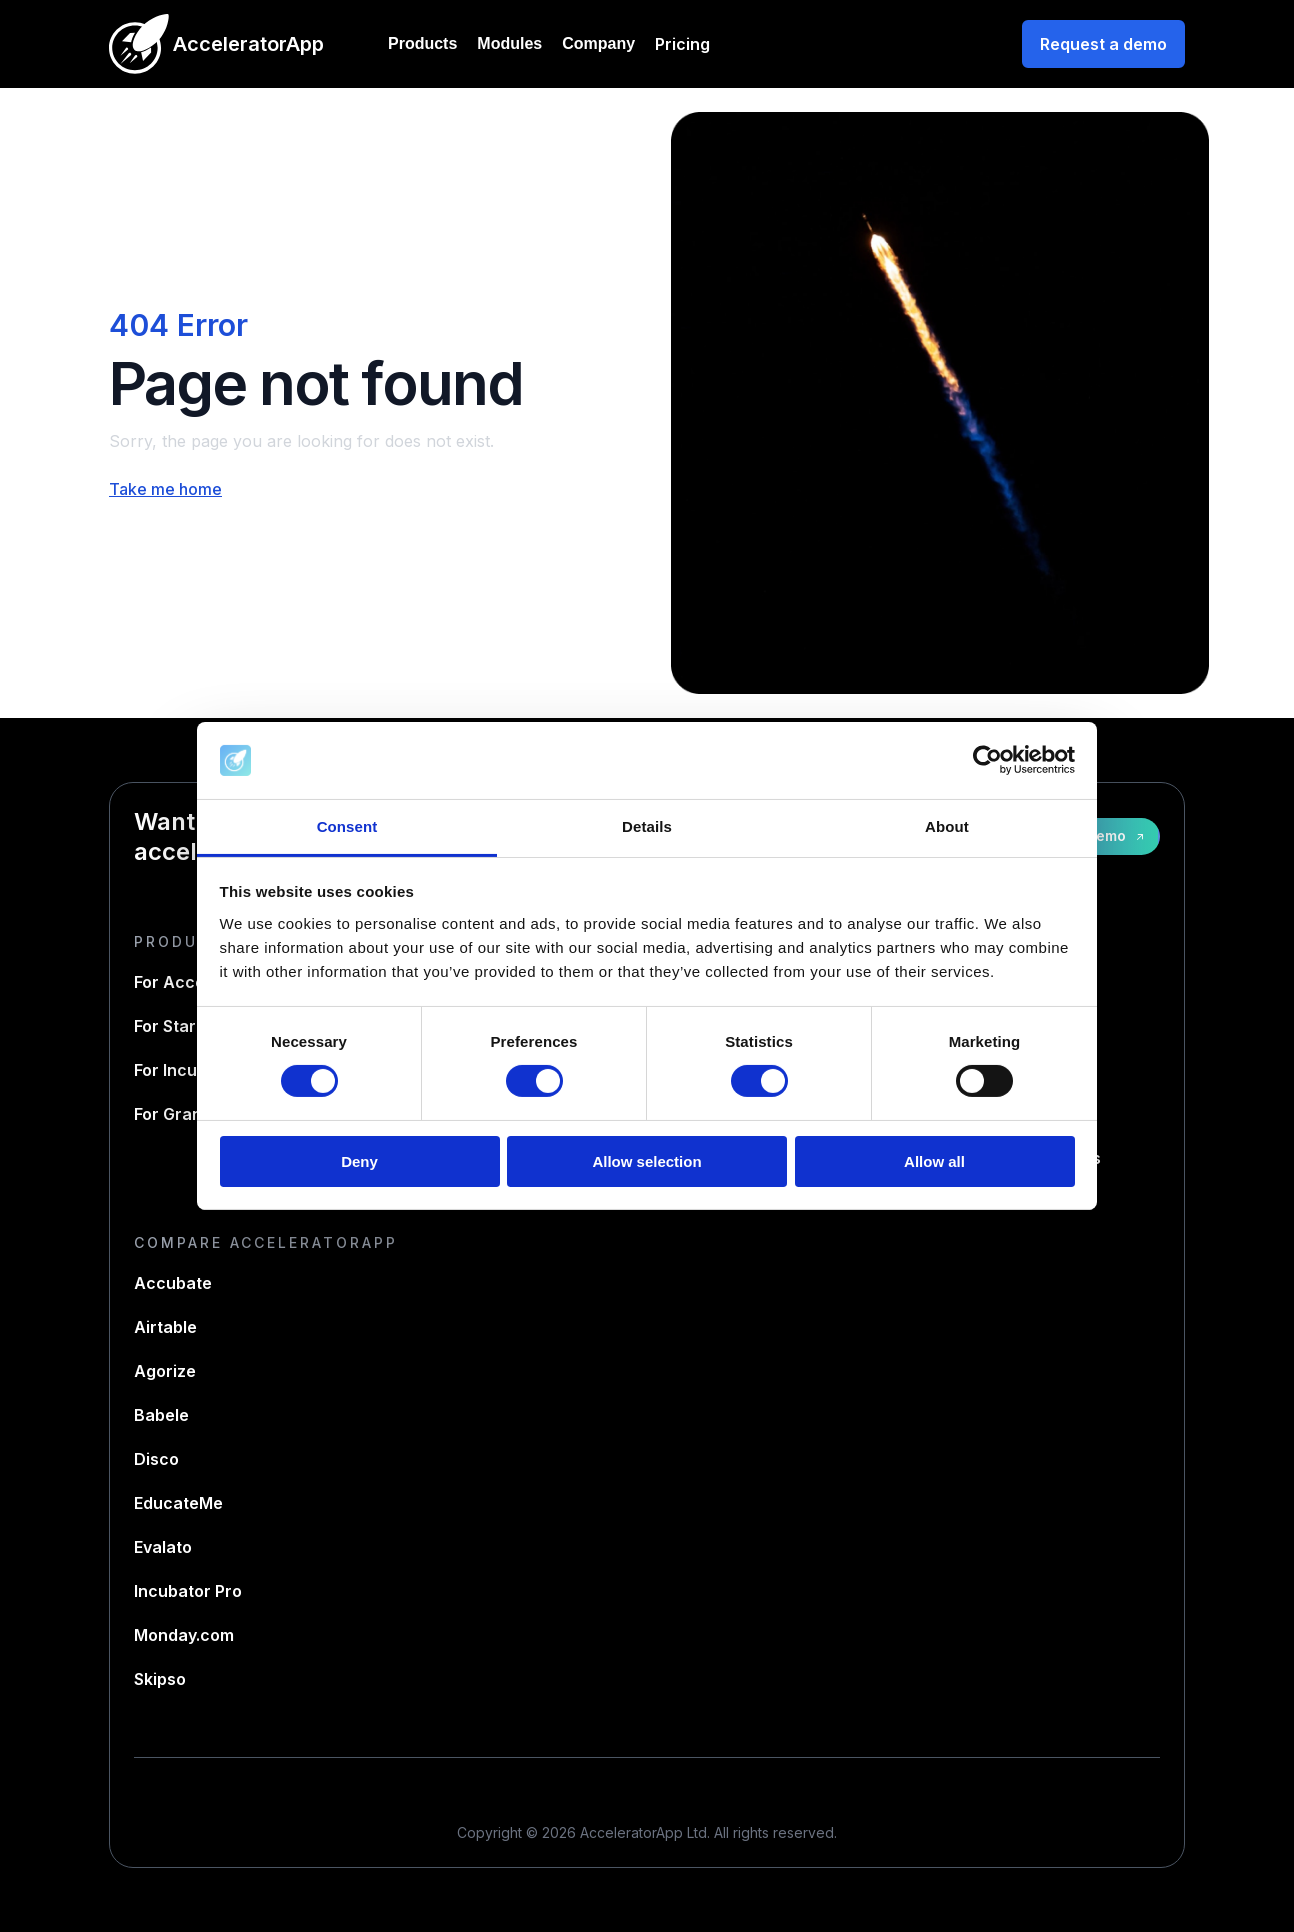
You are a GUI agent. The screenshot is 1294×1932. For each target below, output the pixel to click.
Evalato (163, 1547)
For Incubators (191, 1070)
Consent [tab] (347, 826)
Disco (156, 1459)
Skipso (160, 1679)
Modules (509, 43)
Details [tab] (647, 826)
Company (598, 43)
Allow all (934, 1161)
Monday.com (184, 1635)
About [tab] (947, 826)
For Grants (175, 1114)
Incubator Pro (188, 1591)
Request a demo (1103, 44)
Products (422, 43)
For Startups (182, 1026)
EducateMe (178, 1503)
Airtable (165, 1327)
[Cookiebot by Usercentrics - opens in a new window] (987, 760)
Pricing (682, 44)
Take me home (165, 489)
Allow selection (646, 1161)
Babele (161, 1415)
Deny (359, 1161)
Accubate (173, 1283)
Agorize (165, 1371)
